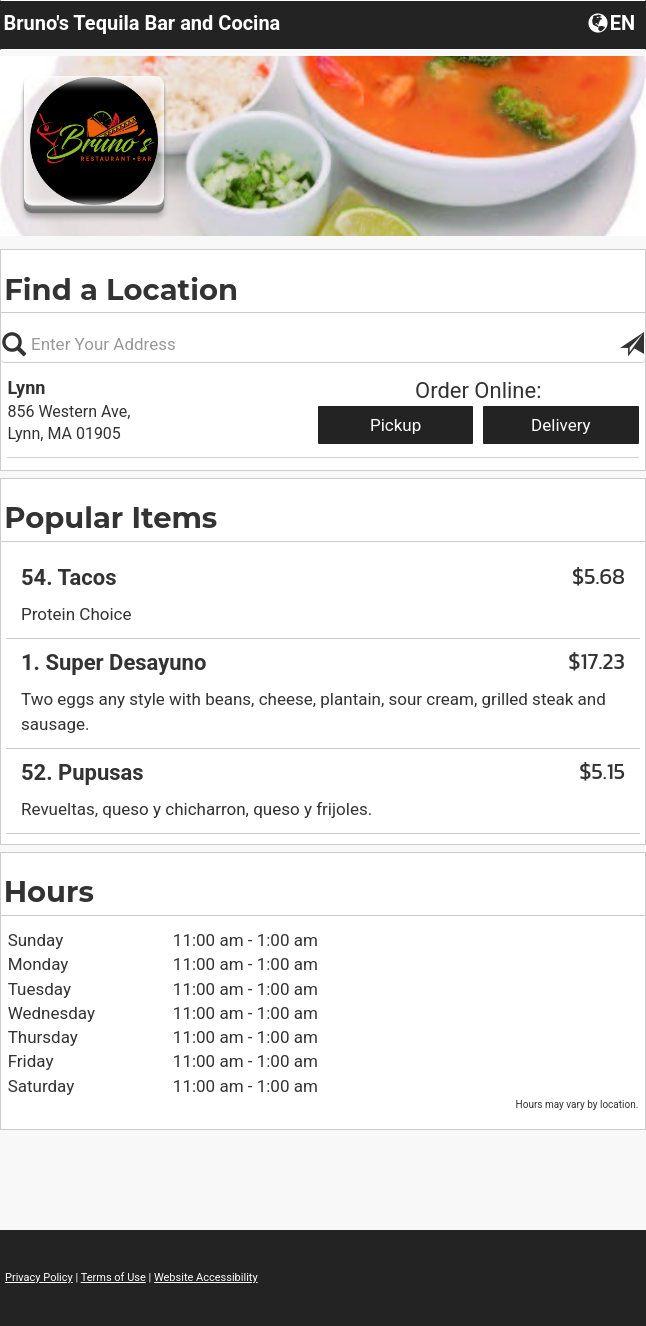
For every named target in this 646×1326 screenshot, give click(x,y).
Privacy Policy (39, 1277)
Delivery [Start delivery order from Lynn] (561, 425)
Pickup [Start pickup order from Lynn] (395, 425)
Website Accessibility (206, 1277)
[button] (613, 22)
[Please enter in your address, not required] (323, 344)
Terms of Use (113, 1277)
